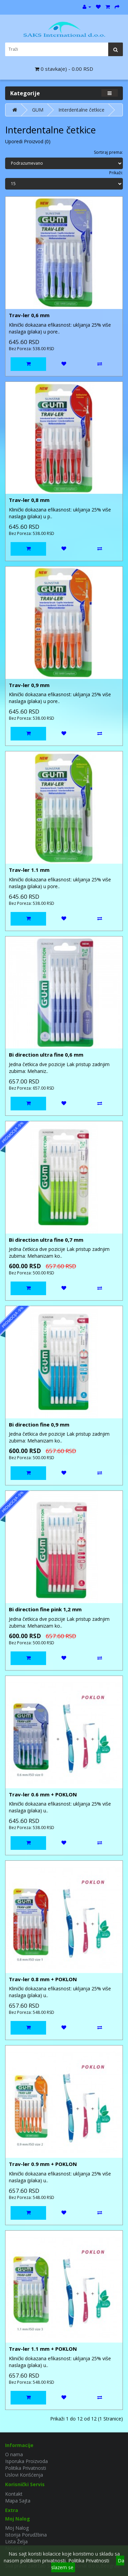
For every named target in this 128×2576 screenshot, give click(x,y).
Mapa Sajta (17, 2500)
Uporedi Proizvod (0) (28, 141)
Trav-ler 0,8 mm (29, 499)
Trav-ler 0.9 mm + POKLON (43, 2164)
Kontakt (14, 2494)
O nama (14, 2454)
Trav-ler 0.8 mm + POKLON (43, 1979)
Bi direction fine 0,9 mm (39, 1424)
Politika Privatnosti (25, 2468)
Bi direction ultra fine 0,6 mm (46, 1054)
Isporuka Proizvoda (26, 2461)
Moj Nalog (17, 2528)
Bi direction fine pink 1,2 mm (45, 1609)
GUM (37, 110)
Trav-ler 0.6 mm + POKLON (43, 1794)
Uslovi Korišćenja (24, 2475)
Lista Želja (16, 2541)
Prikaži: (116, 173)
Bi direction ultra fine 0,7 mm (46, 1239)
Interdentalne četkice (81, 110)
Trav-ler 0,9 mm (29, 685)
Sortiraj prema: (108, 152)
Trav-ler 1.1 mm (29, 869)
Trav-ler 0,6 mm (29, 315)
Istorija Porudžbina (26, 2534)
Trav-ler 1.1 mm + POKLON (43, 2348)
